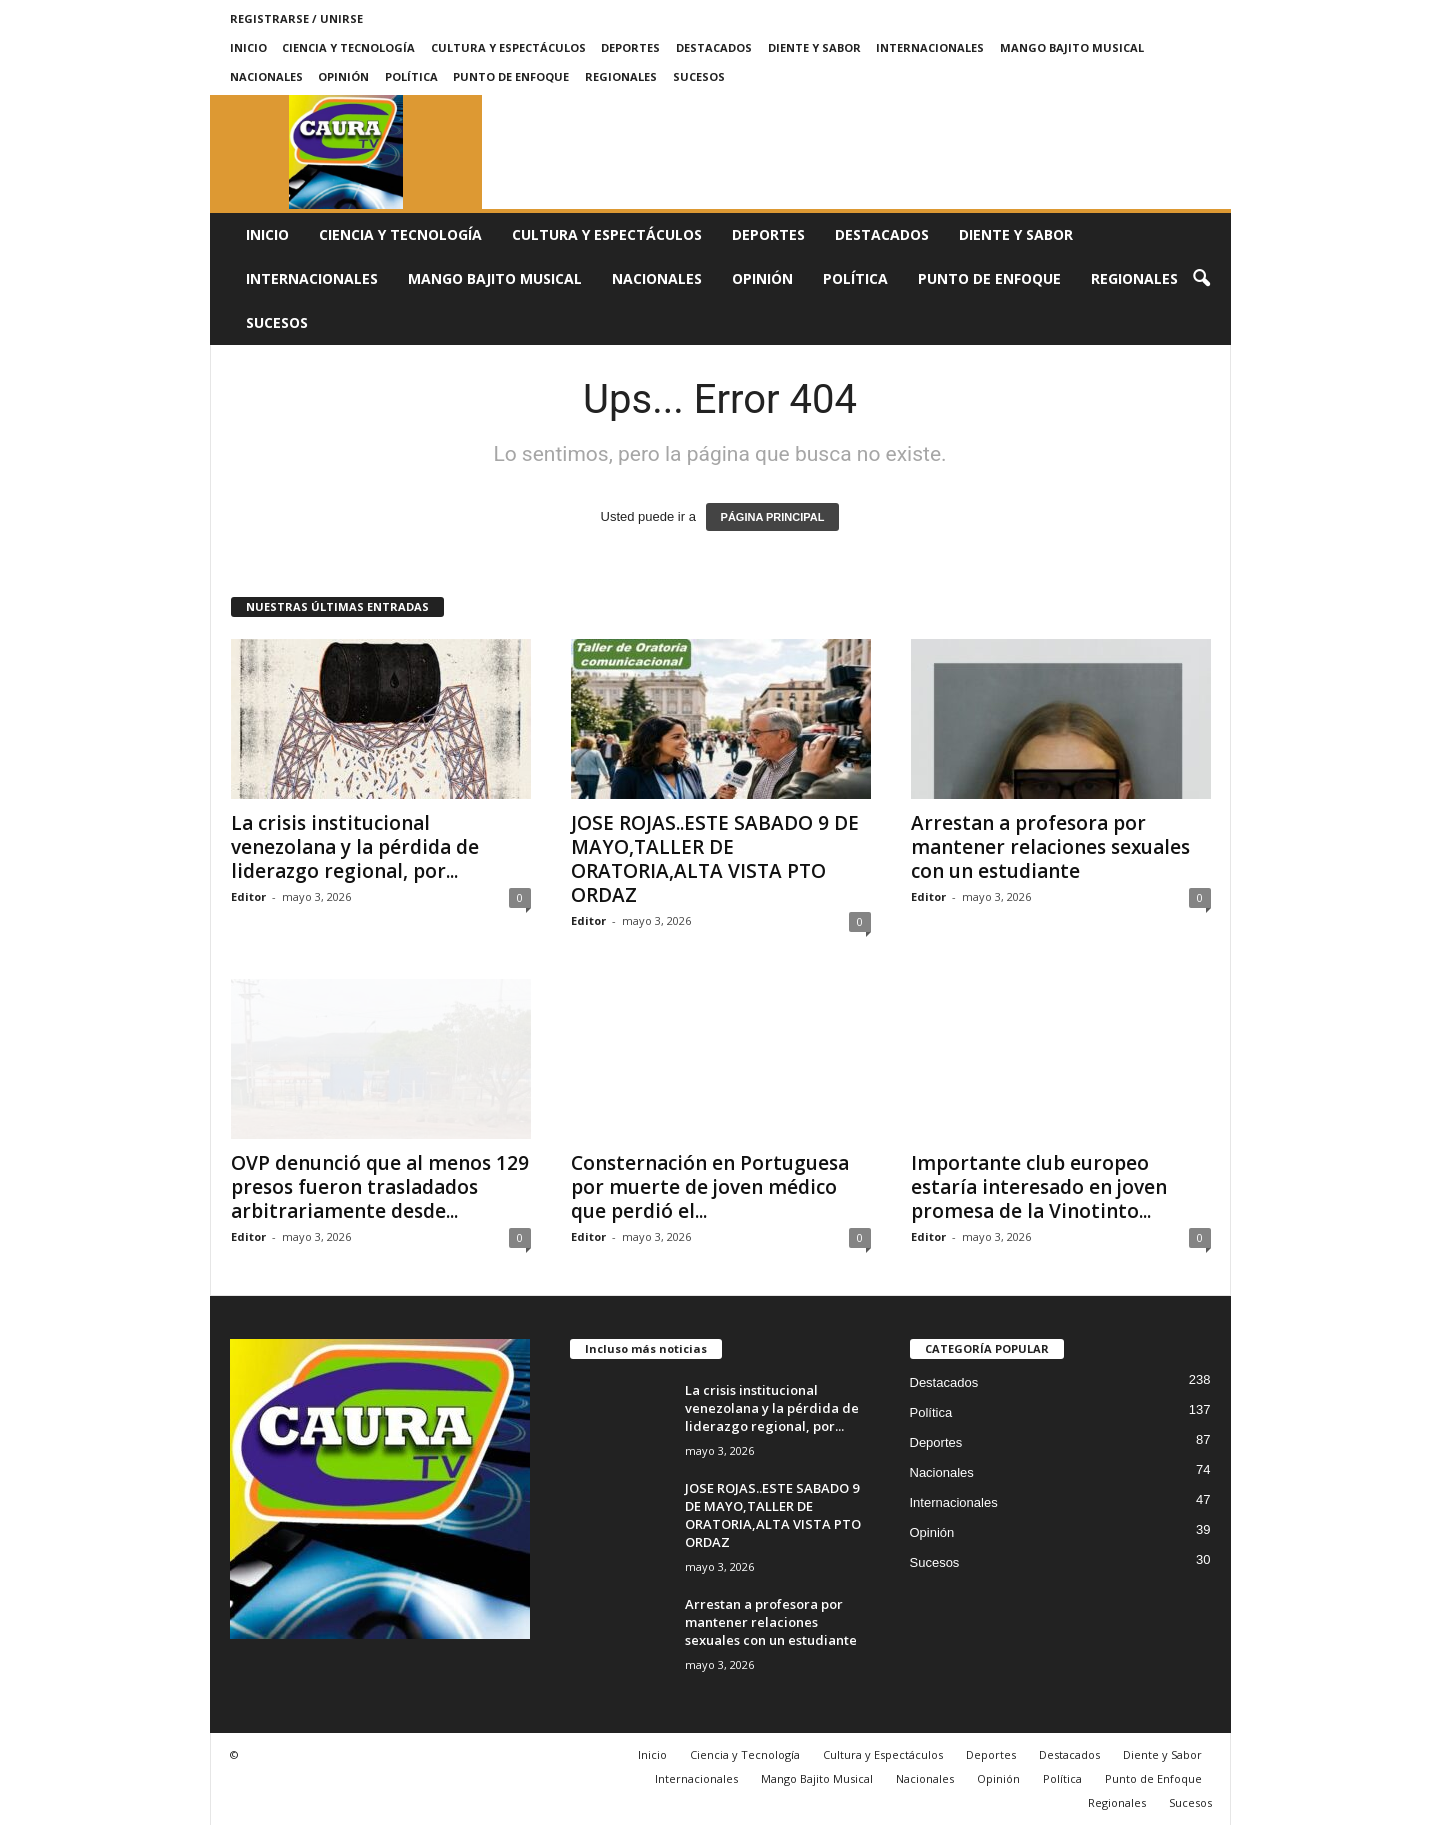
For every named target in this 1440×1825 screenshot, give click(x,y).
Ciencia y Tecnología (348, 47)
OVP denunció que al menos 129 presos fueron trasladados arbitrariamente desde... (380, 1187)
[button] (1201, 279)
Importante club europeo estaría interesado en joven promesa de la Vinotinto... (1039, 1187)
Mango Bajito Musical (1072, 47)
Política (411, 76)
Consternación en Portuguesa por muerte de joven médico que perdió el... (710, 1187)
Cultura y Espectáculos (508, 47)
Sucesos (699, 76)
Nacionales (266, 76)
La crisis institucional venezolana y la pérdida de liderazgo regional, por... (355, 847)
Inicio (248, 47)
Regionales (621, 76)
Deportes (630, 47)
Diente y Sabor (814, 47)
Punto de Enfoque (511, 76)
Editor (248, 896)
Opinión (343, 76)
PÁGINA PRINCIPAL (773, 517)
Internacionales (930, 47)
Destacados (714, 47)
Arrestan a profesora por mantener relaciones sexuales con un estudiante (1050, 847)
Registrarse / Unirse (296, 18)
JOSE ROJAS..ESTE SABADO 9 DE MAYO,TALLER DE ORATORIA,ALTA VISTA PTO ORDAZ (715, 859)
